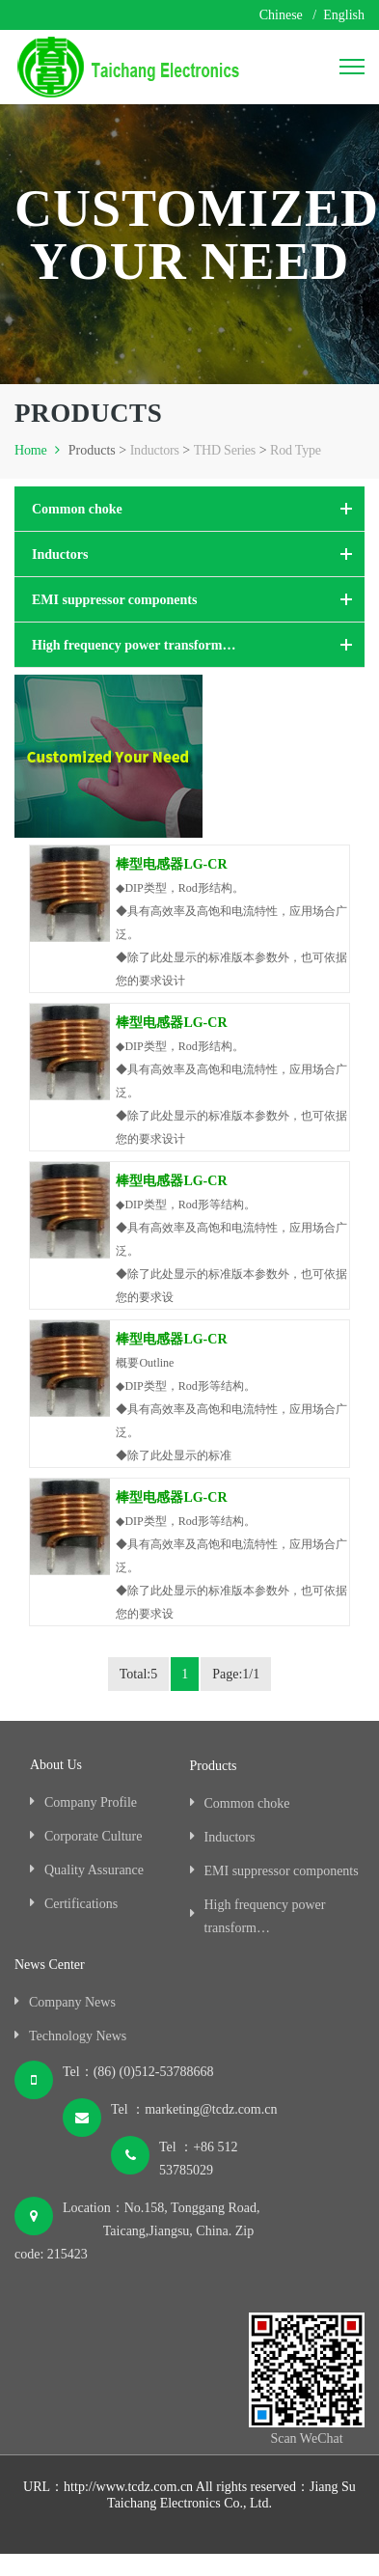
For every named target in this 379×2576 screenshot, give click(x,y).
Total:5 (138, 1674)
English (344, 15)
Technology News (77, 2036)
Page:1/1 (235, 1674)
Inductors (154, 450)
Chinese (281, 15)
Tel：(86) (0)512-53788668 (138, 2071)
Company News (72, 2002)
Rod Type (295, 450)
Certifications (81, 1904)
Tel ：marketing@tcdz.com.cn (194, 2109)
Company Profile (90, 1802)
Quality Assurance (94, 1870)
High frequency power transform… (133, 645)
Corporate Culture (93, 1836)
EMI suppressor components (114, 600)
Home (39, 450)
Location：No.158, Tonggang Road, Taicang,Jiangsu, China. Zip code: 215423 (136, 2231)
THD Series (225, 450)
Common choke (77, 509)
